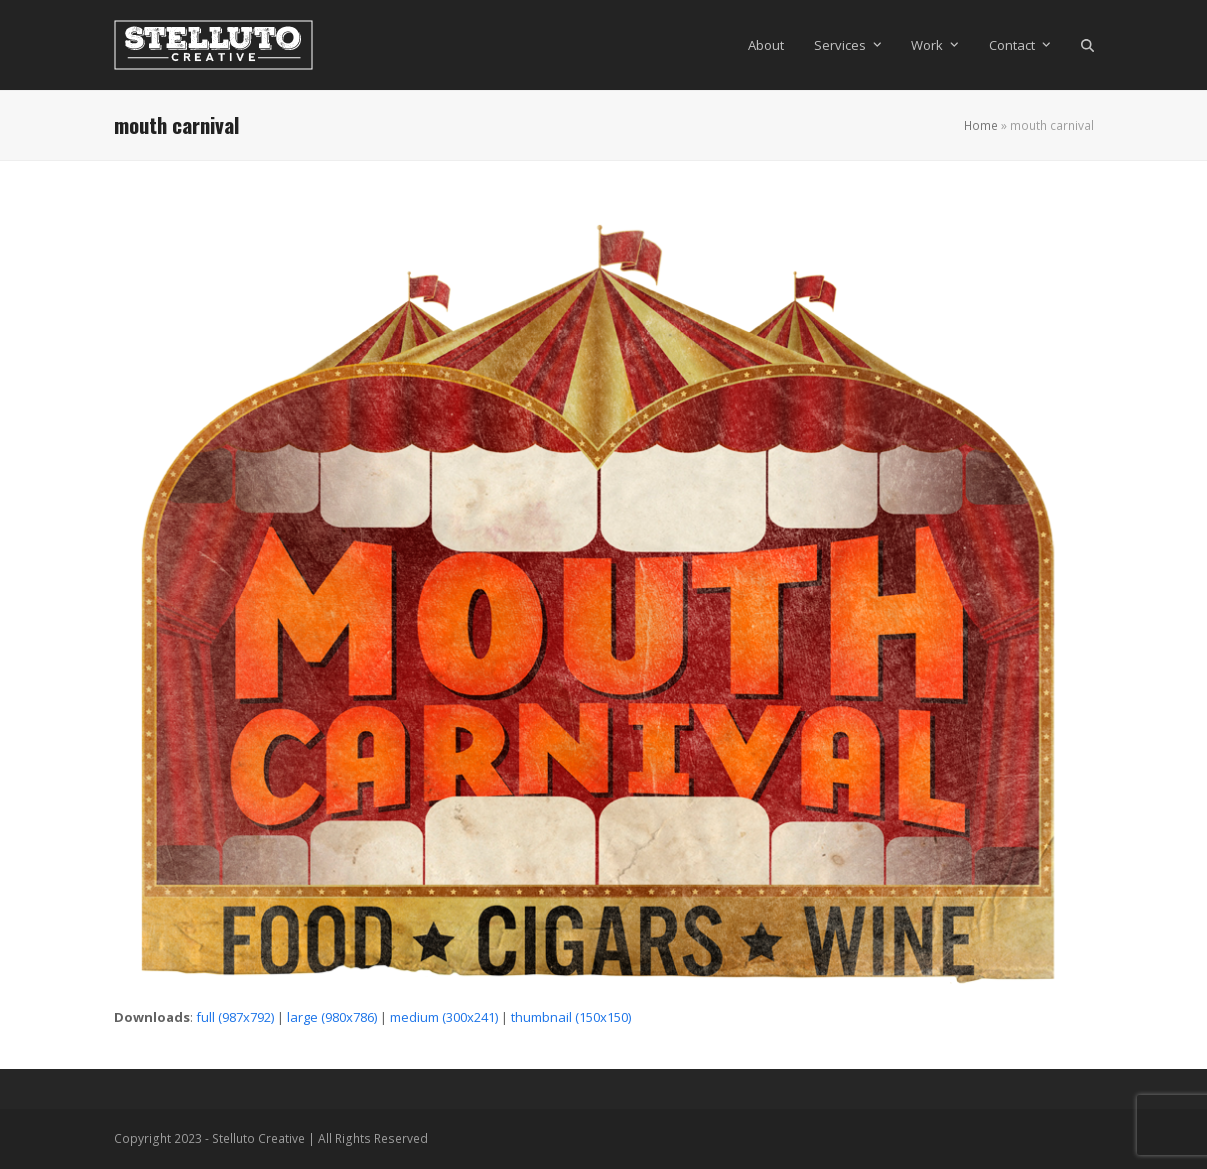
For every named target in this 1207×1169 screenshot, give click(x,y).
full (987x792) (235, 1017)
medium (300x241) (444, 1017)
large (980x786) (332, 1017)
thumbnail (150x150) (571, 1017)
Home (981, 125)
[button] (1087, 45)
